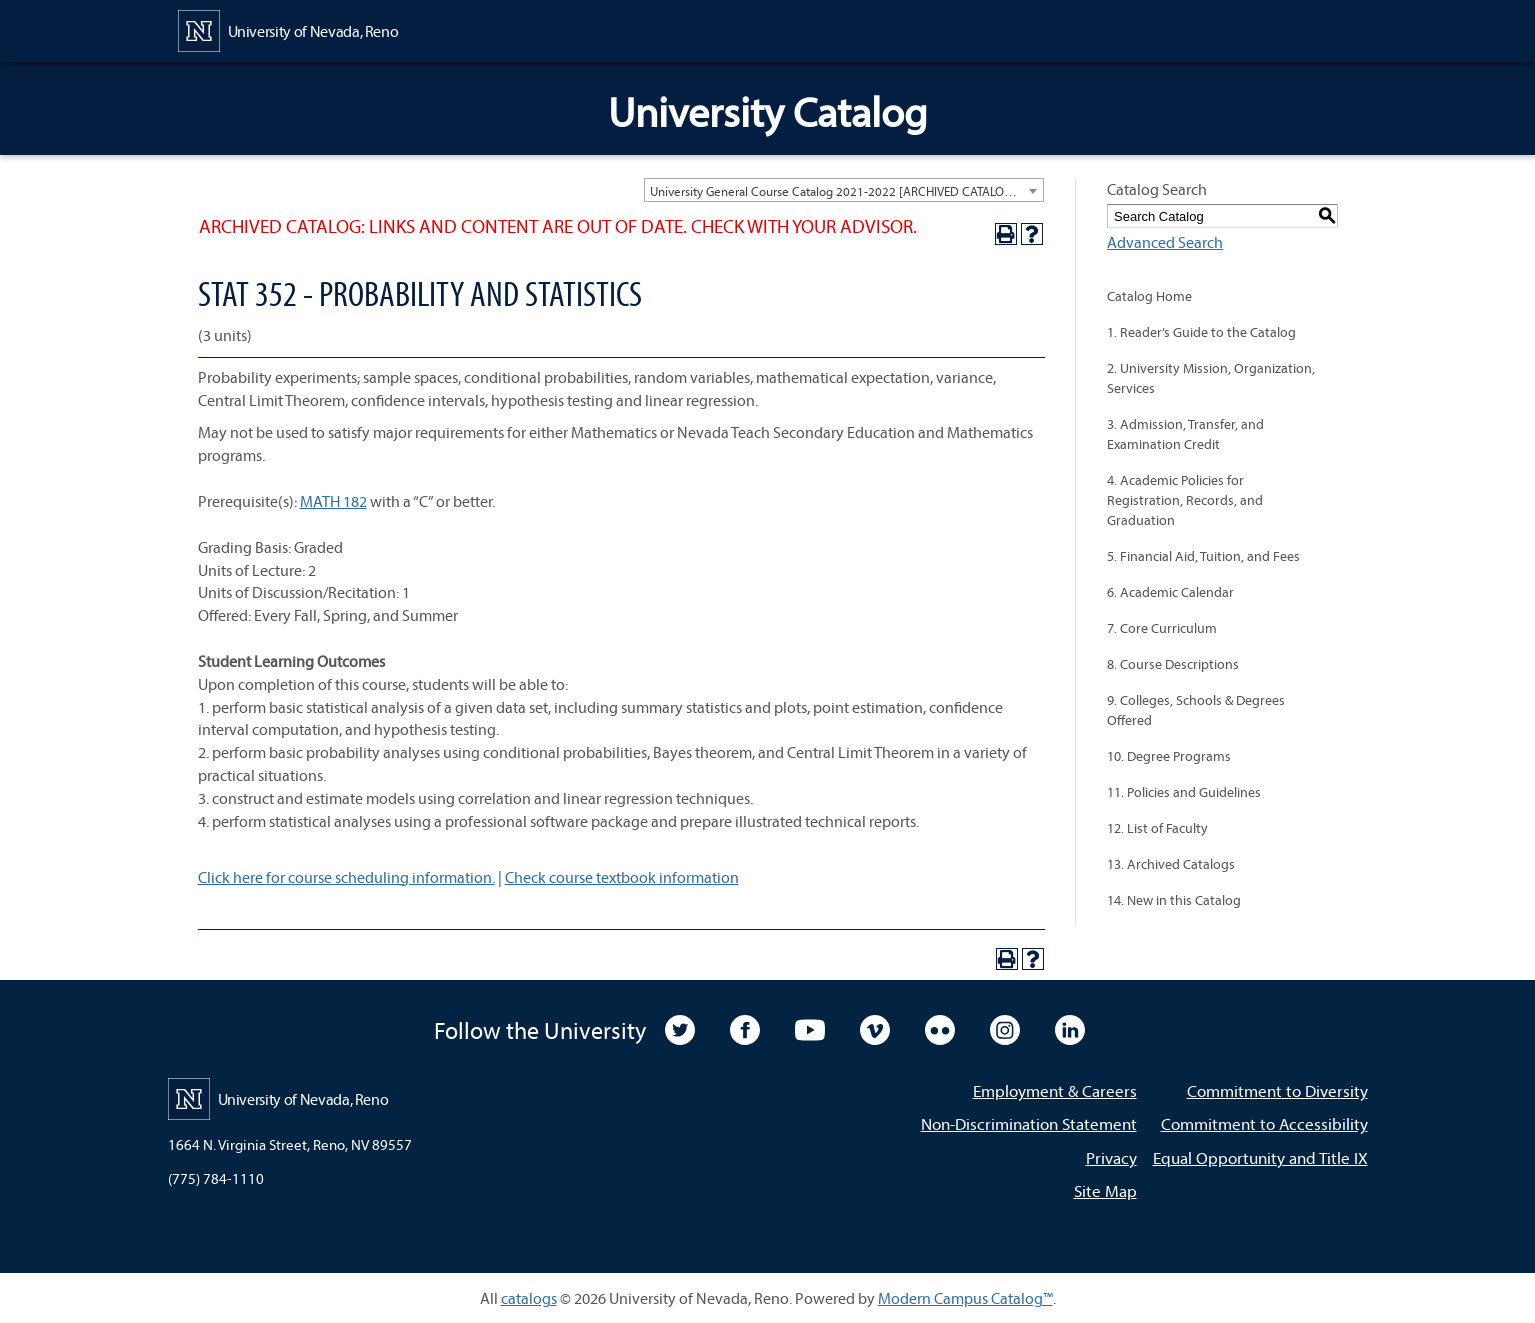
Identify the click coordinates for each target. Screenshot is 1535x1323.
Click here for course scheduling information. (346, 877)
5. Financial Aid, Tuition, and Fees (1203, 556)
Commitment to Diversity (1277, 1090)
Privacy (1111, 1157)
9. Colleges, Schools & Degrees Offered (1196, 710)
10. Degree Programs (1169, 756)
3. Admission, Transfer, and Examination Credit (1185, 434)
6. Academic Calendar (1170, 592)
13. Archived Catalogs (1171, 864)
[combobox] (844, 190)
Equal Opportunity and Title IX (1260, 1157)
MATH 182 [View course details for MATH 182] (333, 501)
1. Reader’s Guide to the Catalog (1201, 332)
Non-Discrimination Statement (1029, 1123)
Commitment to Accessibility (1264, 1123)
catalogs (529, 1298)
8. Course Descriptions (1173, 664)
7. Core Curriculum (1162, 628)
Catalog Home (1149, 296)
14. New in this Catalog (1174, 900)
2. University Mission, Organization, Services (1211, 378)
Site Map (1105, 1190)
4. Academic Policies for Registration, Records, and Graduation (1185, 500)
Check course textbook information (622, 877)
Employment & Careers (1055, 1090)
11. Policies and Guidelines (1184, 792)
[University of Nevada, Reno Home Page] (288, 29)
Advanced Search (1165, 242)
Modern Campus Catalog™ (965, 1298)
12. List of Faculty (1157, 828)
